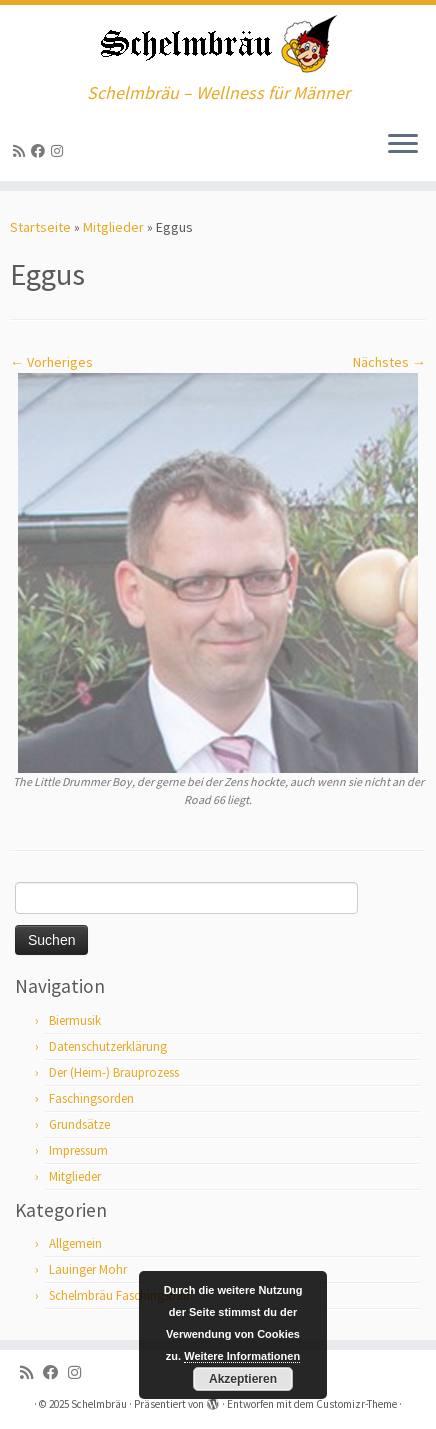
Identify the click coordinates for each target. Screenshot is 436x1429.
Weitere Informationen (242, 1356)
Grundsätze (79, 1124)
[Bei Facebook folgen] (41, 151)
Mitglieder (113, 227)
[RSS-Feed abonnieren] (22, 151)
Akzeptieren (243, 1379)
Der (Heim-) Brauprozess (114, 1072)
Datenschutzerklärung (108, 1046)
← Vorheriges (51, 362)
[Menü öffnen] (403, 145)
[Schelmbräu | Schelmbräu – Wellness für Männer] (218, 44)
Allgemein (75, 1243)
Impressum (78, 1150)
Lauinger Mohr (88, 1269)
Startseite (40, 227)
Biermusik (75, 1020)
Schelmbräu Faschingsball (119, 1295)
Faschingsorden (91, 1098)
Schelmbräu (99, 1404)
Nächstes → (389, 362)
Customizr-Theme (356, 1404)
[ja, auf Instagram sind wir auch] (60, 151)
